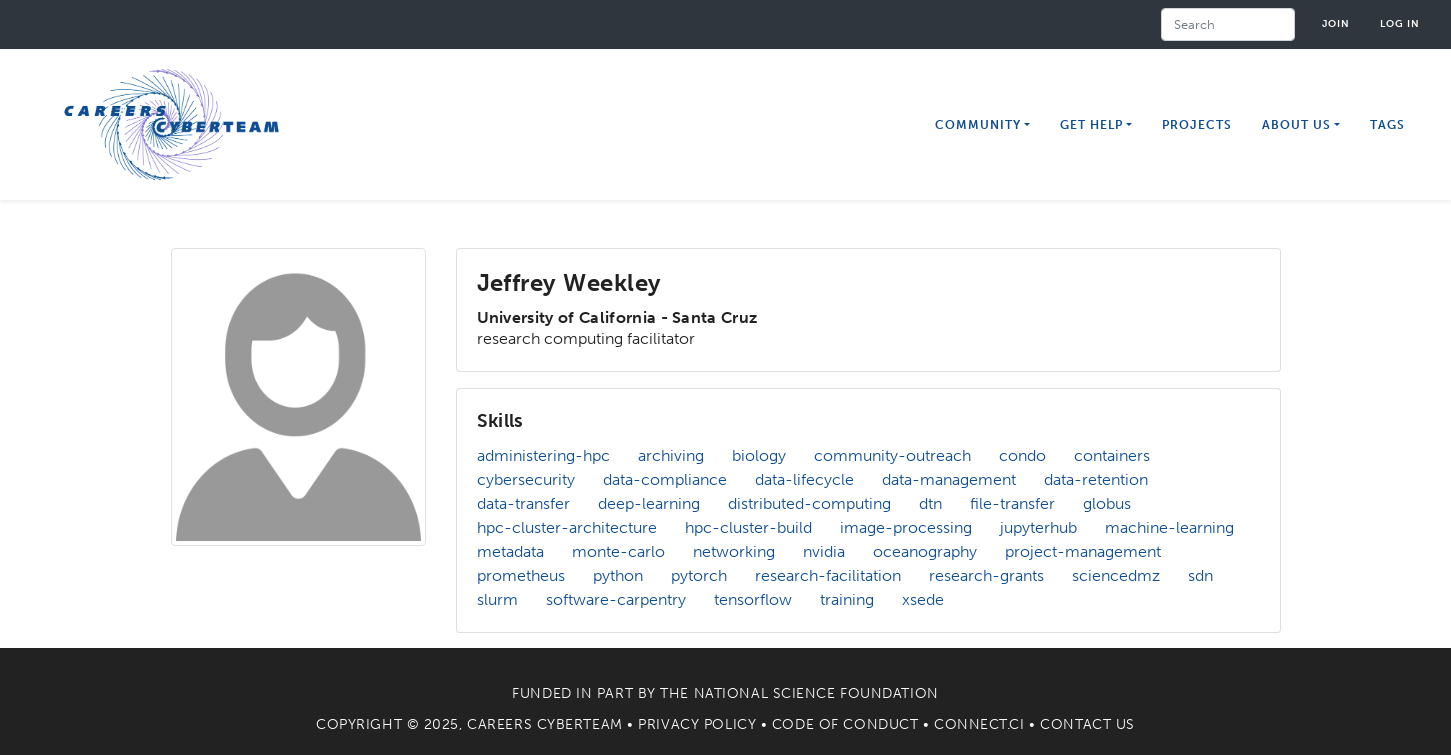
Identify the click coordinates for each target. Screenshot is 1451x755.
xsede (923, 599)
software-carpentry (616, 599)
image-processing (906, 527)
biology (759, 455)
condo (1022, 455)
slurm (497, 599)
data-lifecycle (804, 479)
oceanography (925, 551)
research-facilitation (828, 575)
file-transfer (1012, 503)
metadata (510, 551)
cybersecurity (526, 479)
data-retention (1096, 479)
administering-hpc (543, 455)
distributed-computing (809, 503)
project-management (1083, 551)
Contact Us (1087, 724)
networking (734, 551)
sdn (1200, 575)
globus (1107, 503)
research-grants (986, 575)
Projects (1197, 125)
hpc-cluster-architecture (567, 527)
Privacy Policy (697, 724)
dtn (930, 503)
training (847, 599)
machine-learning (1169, 527)
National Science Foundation (816, 693)
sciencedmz (1116, 575)
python (618, 575)
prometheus (521, 575)
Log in (1400, 23)
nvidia (824, 551)
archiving (671, 455)
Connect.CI (979, 724)
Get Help (1091, 125)
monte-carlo (618, 551)
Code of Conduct (845, 724)
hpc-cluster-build (748, 527)
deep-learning (649, 503)
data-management (949, 479)
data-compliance (665, 479)
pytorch (699, 575)
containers (1112, 455)
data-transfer (523, 503)
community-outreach (892, 455)
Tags (1387, 125)
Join (1336, 23)
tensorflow (753, 599)
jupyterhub (1038, 527)
